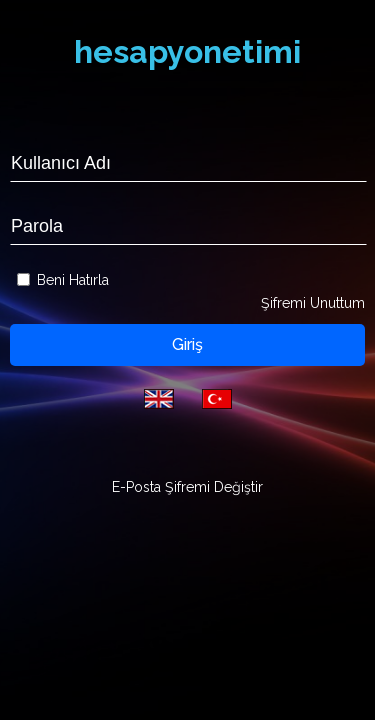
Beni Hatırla (73, 280)
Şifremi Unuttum (313, 303)
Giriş (187, 344)
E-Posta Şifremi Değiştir (187, 487)
